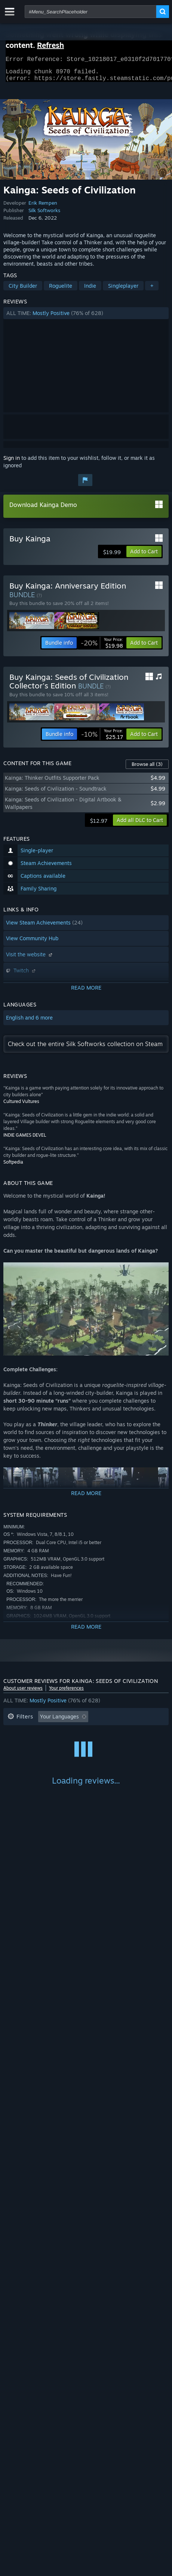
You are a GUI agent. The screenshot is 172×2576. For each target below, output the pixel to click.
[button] (86, 318)
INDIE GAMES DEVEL (24, 1139)
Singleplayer (123, 290)
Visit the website (30, 959)
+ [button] (151, 290)
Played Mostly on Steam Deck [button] (44, 1744)
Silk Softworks (44, 215)
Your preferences (66, 1692)
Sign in (11, 462)
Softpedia (13, 1166)
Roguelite (60, 290)
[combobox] (90, 11)
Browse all (147, 768)
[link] (102, 647)
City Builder (23, 290)
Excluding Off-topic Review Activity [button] (51, 1732)
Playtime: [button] (119, 1732)
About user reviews (23, 1692)
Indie (90, 290)
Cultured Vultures (21, 1106)
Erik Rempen (42, 207)
